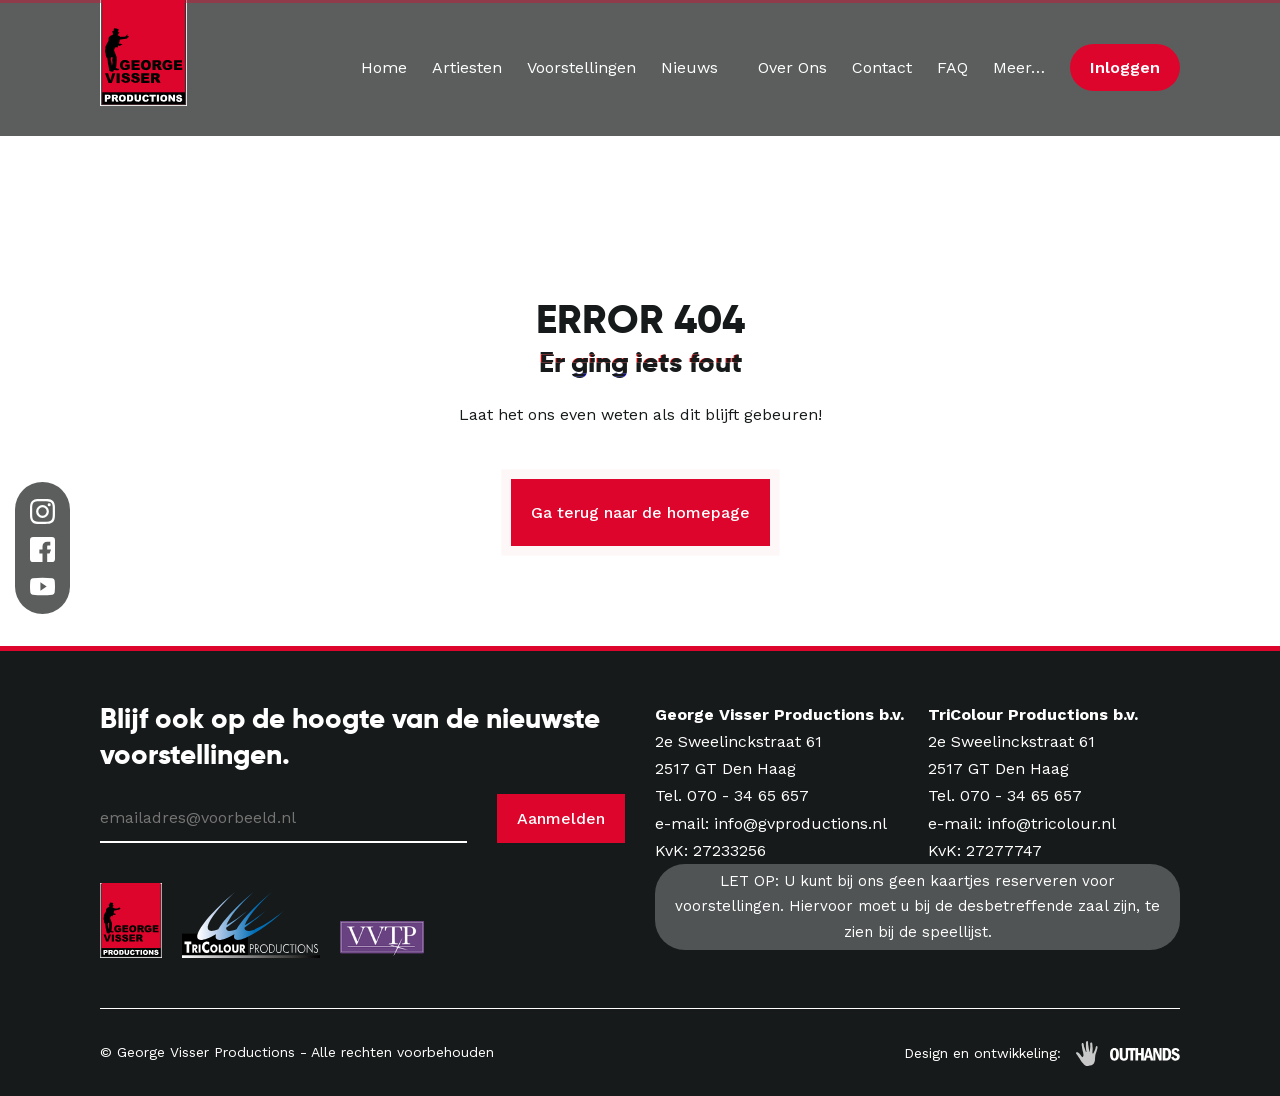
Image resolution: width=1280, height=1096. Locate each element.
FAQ (952, 67)
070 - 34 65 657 (748, 795)
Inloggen (1125, 67)
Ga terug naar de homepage (640, 512)
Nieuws (689, 67)
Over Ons (792, 67)
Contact (882, 67)
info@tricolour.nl (1051, 823)
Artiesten (467, 67)
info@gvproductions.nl (800, 823)
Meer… (1019, 67)
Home (384, 67)
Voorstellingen (581, 67)
